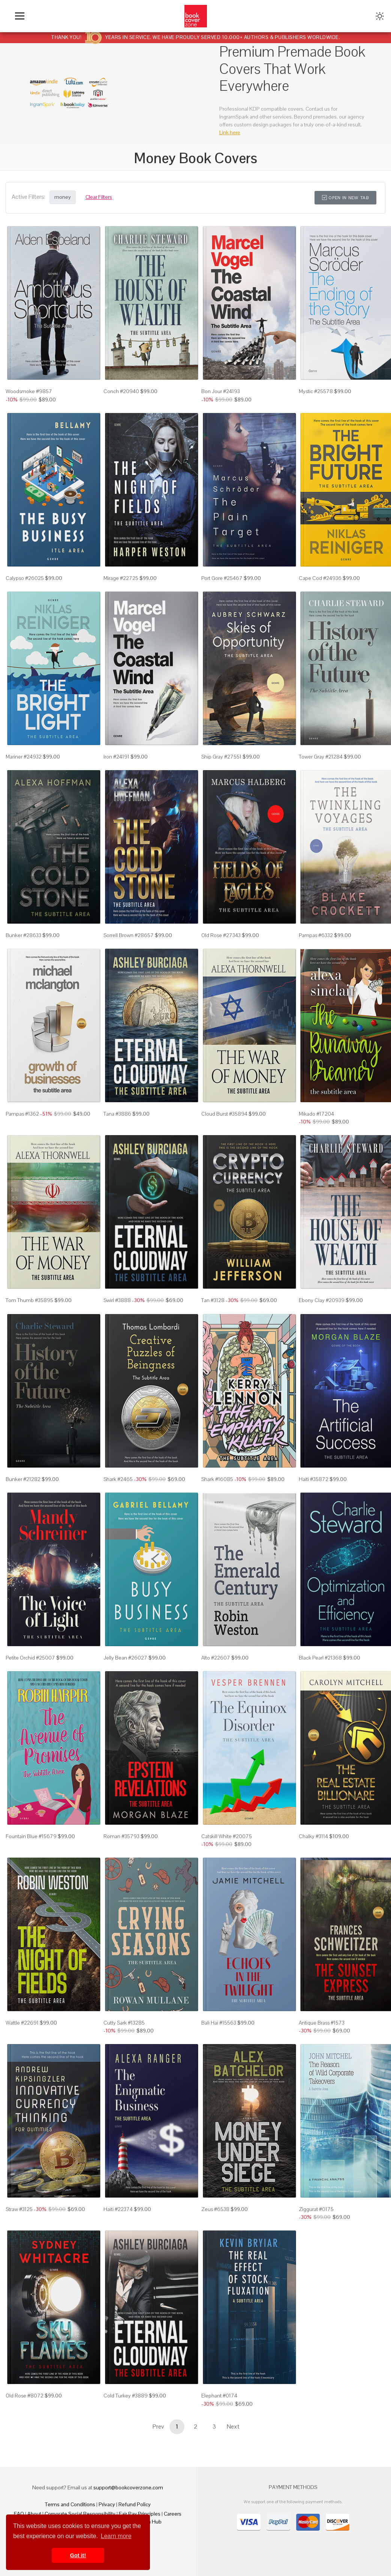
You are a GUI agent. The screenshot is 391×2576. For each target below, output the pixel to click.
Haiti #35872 (313, 1479)
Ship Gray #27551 (221, 756)
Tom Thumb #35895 (29, 1300)
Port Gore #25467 (222, 578)
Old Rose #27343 (221, 935)
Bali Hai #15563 (218, 2022)
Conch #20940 (121, 391)
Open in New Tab (345, 198)
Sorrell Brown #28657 (128, 935)
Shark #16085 (217, 1479)
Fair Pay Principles (139, 2513)
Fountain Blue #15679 (31, 1836)
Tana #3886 (117, 1113)
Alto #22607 (215, 1657)
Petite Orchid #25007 (30, 1657)
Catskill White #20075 (226, 1836)
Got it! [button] (78, 2555)
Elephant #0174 (219, 2395)
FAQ (19, 2513)
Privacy (107, 2504)
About (34, 2513)
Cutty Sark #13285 (124, 2022)
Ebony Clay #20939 (322, 1300)
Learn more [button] (116, 2536)
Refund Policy (134, 2504)
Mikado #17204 (316, 1113)
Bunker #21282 (23, 1479)
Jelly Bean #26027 (125, 1657)
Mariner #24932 (24, 756)
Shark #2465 (118, 1479)
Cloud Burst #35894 (224, 1113)
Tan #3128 (213, 1300)
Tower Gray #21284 (321, 756)
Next (233, 2426)
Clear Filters (98, 197)
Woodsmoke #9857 (29, 391)
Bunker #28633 (23, 935)
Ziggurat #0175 (316, 2209)
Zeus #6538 (215, 2209)
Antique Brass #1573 (322, 2022)
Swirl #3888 (117, 1300)
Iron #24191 (116, 756)
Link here (229, 132)
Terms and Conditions (70, 2504)
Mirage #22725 (120, 578)
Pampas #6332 (316, 935)
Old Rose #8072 (24, 2395)
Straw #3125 (19, 2209)
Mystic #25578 (316, 391)
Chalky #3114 (313, 1836)
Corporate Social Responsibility (80, 2513)
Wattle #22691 (22, 2022)
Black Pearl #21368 (320, 1657)
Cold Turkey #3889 (125, 2395)
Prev (158, 2426)
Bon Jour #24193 (220, 391)
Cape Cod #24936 (320, 578)
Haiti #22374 (118, 2209)
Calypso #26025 (25, 578)
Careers (172, 2513)
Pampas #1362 (22, 1113)
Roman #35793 (121, 1836)
